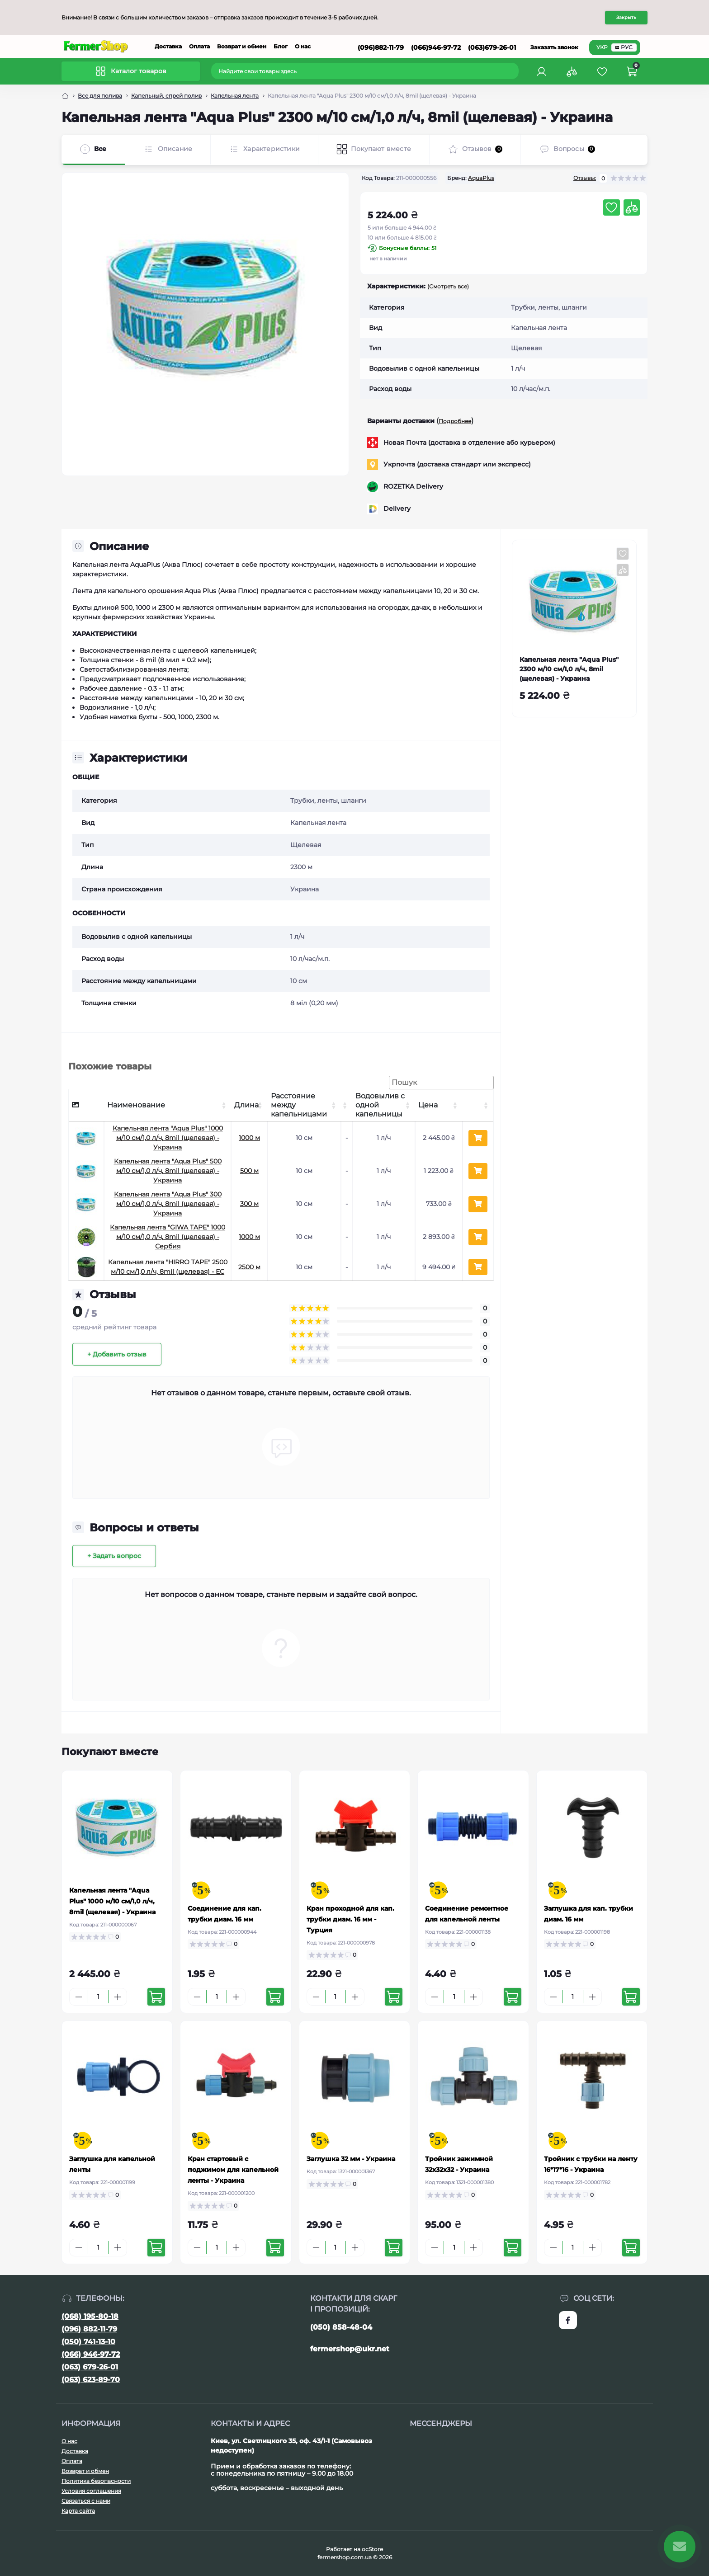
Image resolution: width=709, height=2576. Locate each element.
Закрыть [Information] (626, 17)
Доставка (168, 46)
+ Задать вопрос (114, 1556)
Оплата (199, 46)
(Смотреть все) (448, 286)
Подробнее (455, 421)
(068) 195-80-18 (89, 2316)
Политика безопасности (96, 2480)
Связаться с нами (85, 2500)
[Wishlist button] (611, 207)
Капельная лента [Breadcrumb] (235, 95)
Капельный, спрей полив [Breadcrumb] (166, 95)
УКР (602, 47)
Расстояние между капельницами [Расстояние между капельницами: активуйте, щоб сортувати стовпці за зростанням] (299, 1105)
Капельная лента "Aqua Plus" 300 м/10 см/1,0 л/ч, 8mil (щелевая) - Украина (168, 1203)
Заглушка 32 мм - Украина (351, 2159)
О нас (303, 46)
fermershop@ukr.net (349, 2349)
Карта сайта (78, 2510)
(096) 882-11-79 (89, 2329)
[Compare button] (632, 207)
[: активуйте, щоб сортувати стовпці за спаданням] (86, 1105)
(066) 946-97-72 (90, 2354)
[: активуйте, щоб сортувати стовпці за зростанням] (346, 1105)
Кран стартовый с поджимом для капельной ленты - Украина (233, 2170)
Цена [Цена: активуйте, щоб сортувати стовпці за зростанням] (428, 1105)
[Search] (513, 71)
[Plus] (118, 1997)
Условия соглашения (91, 2490)
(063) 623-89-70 (90, 2379)
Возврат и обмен (241, 46)
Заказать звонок (554, 47)
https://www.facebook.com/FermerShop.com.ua (568, 2320)
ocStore (372, 2549)
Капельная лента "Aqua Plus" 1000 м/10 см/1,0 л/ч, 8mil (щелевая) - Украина (168, 1137)
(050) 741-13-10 (88, 2341)
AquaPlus (481, 177)
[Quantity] (98, 1996)
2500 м (249, 1267)
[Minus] (79, 1997)
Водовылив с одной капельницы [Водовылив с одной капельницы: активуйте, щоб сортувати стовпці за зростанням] (380, 1105)
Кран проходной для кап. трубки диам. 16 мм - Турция (350, 1919)
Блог (281, 46)
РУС (624, 47)
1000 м (249, 1138)
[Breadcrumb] (65, 95)
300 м (249, 1204)
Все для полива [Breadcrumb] (100, 95)
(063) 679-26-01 (89, 2367)
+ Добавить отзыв (117, 1354)
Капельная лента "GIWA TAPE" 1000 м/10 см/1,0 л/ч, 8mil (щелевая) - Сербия (167, 1236)
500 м (249, 1171)
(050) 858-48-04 (341, 2327)
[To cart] (156, 1997)
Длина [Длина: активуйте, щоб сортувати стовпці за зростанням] (246, 1105)
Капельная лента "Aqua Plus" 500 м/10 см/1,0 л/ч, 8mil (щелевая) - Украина (168, 1170)
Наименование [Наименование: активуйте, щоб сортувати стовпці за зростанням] (136, 1105)
